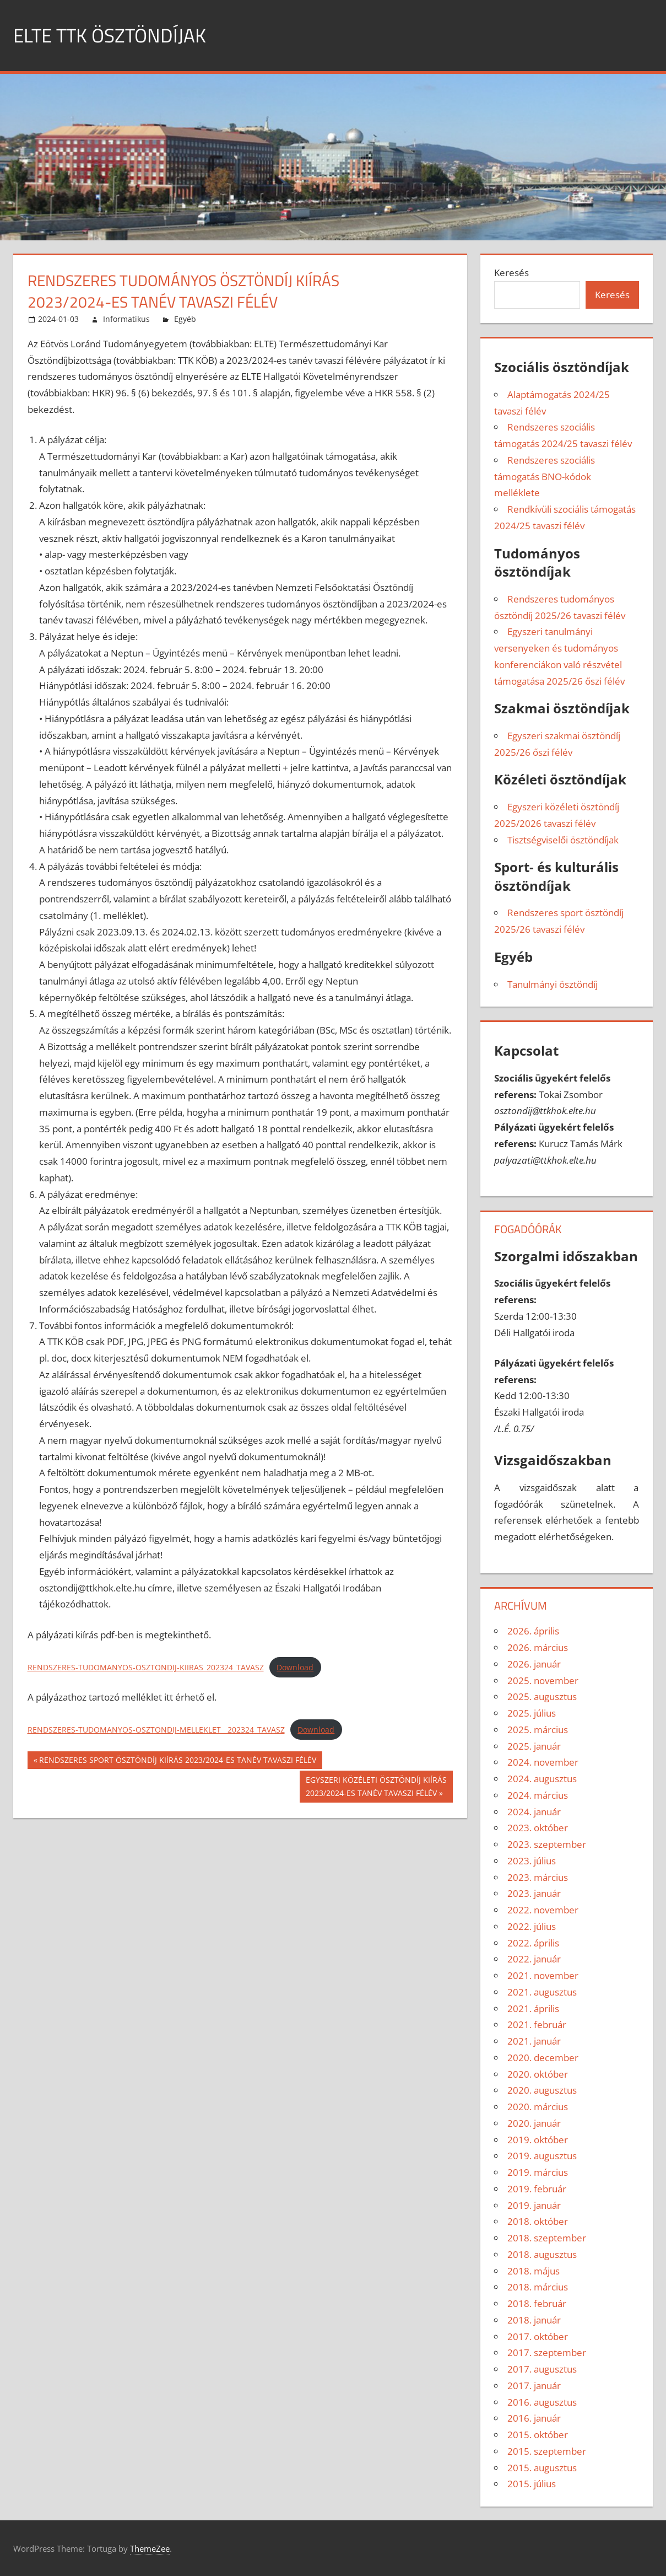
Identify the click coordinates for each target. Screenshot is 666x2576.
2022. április (533, 1943)
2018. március (537, 2287)
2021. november (542, 1975)
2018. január (534, 2320)
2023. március (537, 1877)
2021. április (533, 2008)
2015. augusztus (542, 2467)
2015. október (537, 2434)
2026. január (534, 1664)
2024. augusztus (542, 1778)
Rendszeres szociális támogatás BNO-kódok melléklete (544, 476)
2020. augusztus (542, 2090)
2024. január (534, 1811)
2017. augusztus (542, 2369)
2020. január (534, 2123)
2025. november (542, 1680)
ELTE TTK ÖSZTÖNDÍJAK (112, 35)
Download (295, 1667)
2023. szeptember (546, 1844)
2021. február (536, 2024)
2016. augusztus (542, 2402)
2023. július (531, 1860)
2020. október (537, 2074)
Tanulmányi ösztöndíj (552, 984)
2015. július (531, 2483)
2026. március (537, 1647)
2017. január (534, 2385)
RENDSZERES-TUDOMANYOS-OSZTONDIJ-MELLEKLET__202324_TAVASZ (156, 1729)
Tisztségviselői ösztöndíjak (563, 839)
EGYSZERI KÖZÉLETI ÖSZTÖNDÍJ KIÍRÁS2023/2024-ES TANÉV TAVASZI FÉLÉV (376, 1786)
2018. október (537, 2221)
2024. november (542, 1762)
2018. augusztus (542, 2254)
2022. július (531, 1926)
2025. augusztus (542, 1696)
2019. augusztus (542, 2155)
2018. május (533, 2271)
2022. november (542, 1909)
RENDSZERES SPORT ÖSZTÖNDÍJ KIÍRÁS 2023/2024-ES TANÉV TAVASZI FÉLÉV (177, 1761)
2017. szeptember (546, 2352)
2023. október (537, 1827)
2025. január (534, 1746)
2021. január (534, 2041)
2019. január (534, 2205)
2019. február (536, 2188)
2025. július (531, 1713)
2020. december (542, 2057)
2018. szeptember (546, 2237)
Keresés (511, 272)
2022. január (534, 1959)
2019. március (537, 2172)
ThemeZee (150, 2548)
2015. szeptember (546, 2451)
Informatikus (126, 319)
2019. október (537, 2139)
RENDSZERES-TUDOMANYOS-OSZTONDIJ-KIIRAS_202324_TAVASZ (146, 1667)
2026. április (533, 1631)
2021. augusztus (542, 1992)
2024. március (537, 1795)
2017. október (537, 2336)
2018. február (536, 2303)
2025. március (537, 1729)
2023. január (534, 1893)
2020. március (537, 2106)
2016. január (534, 2418)
